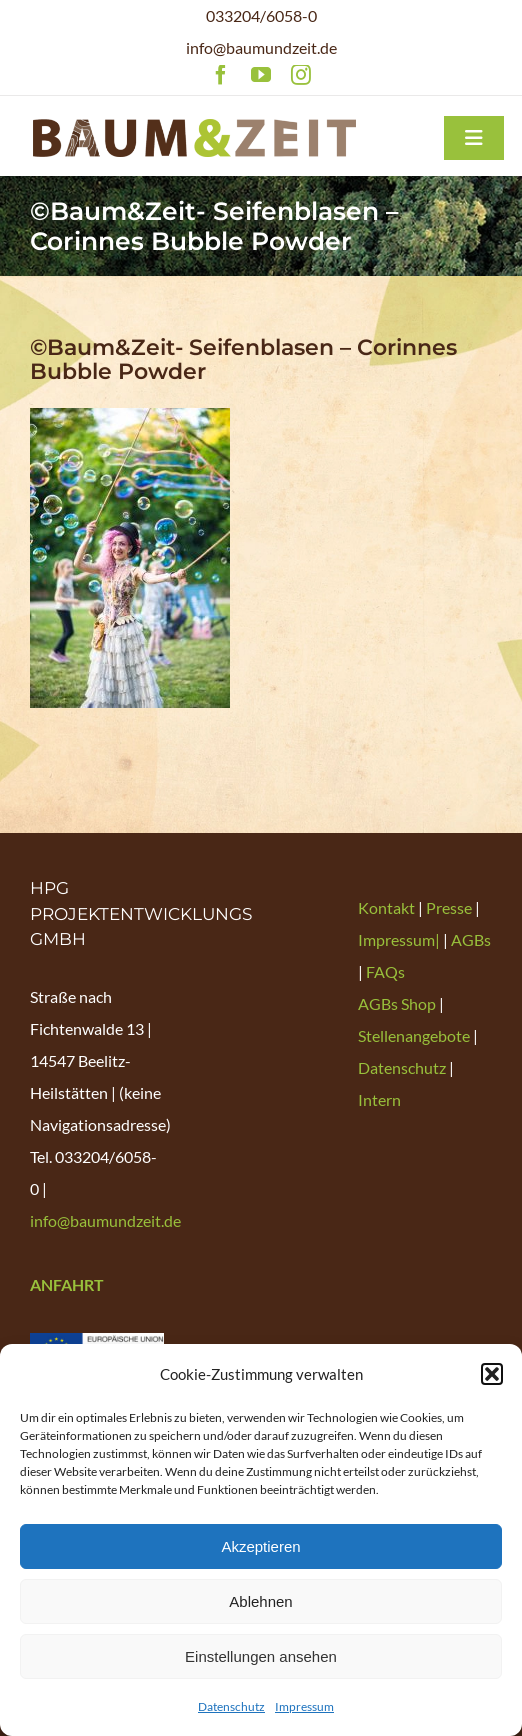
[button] (492, 1374)
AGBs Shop (397, 1003)
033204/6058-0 (261, 15)
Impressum (304, 1706)
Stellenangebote (414, 1035)
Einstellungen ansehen (261, 1656)
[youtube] (261, 75)
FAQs (385, 971)
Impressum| (400, 939)
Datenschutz (231, 1706)
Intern (379, 1099)
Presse (450, 907)
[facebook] (221, 75)
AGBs (471, 939)
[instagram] (301, 75)
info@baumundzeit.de (261, 47)
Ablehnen (260, 1601)
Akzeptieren (260, 1546)
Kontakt (388, 907)
